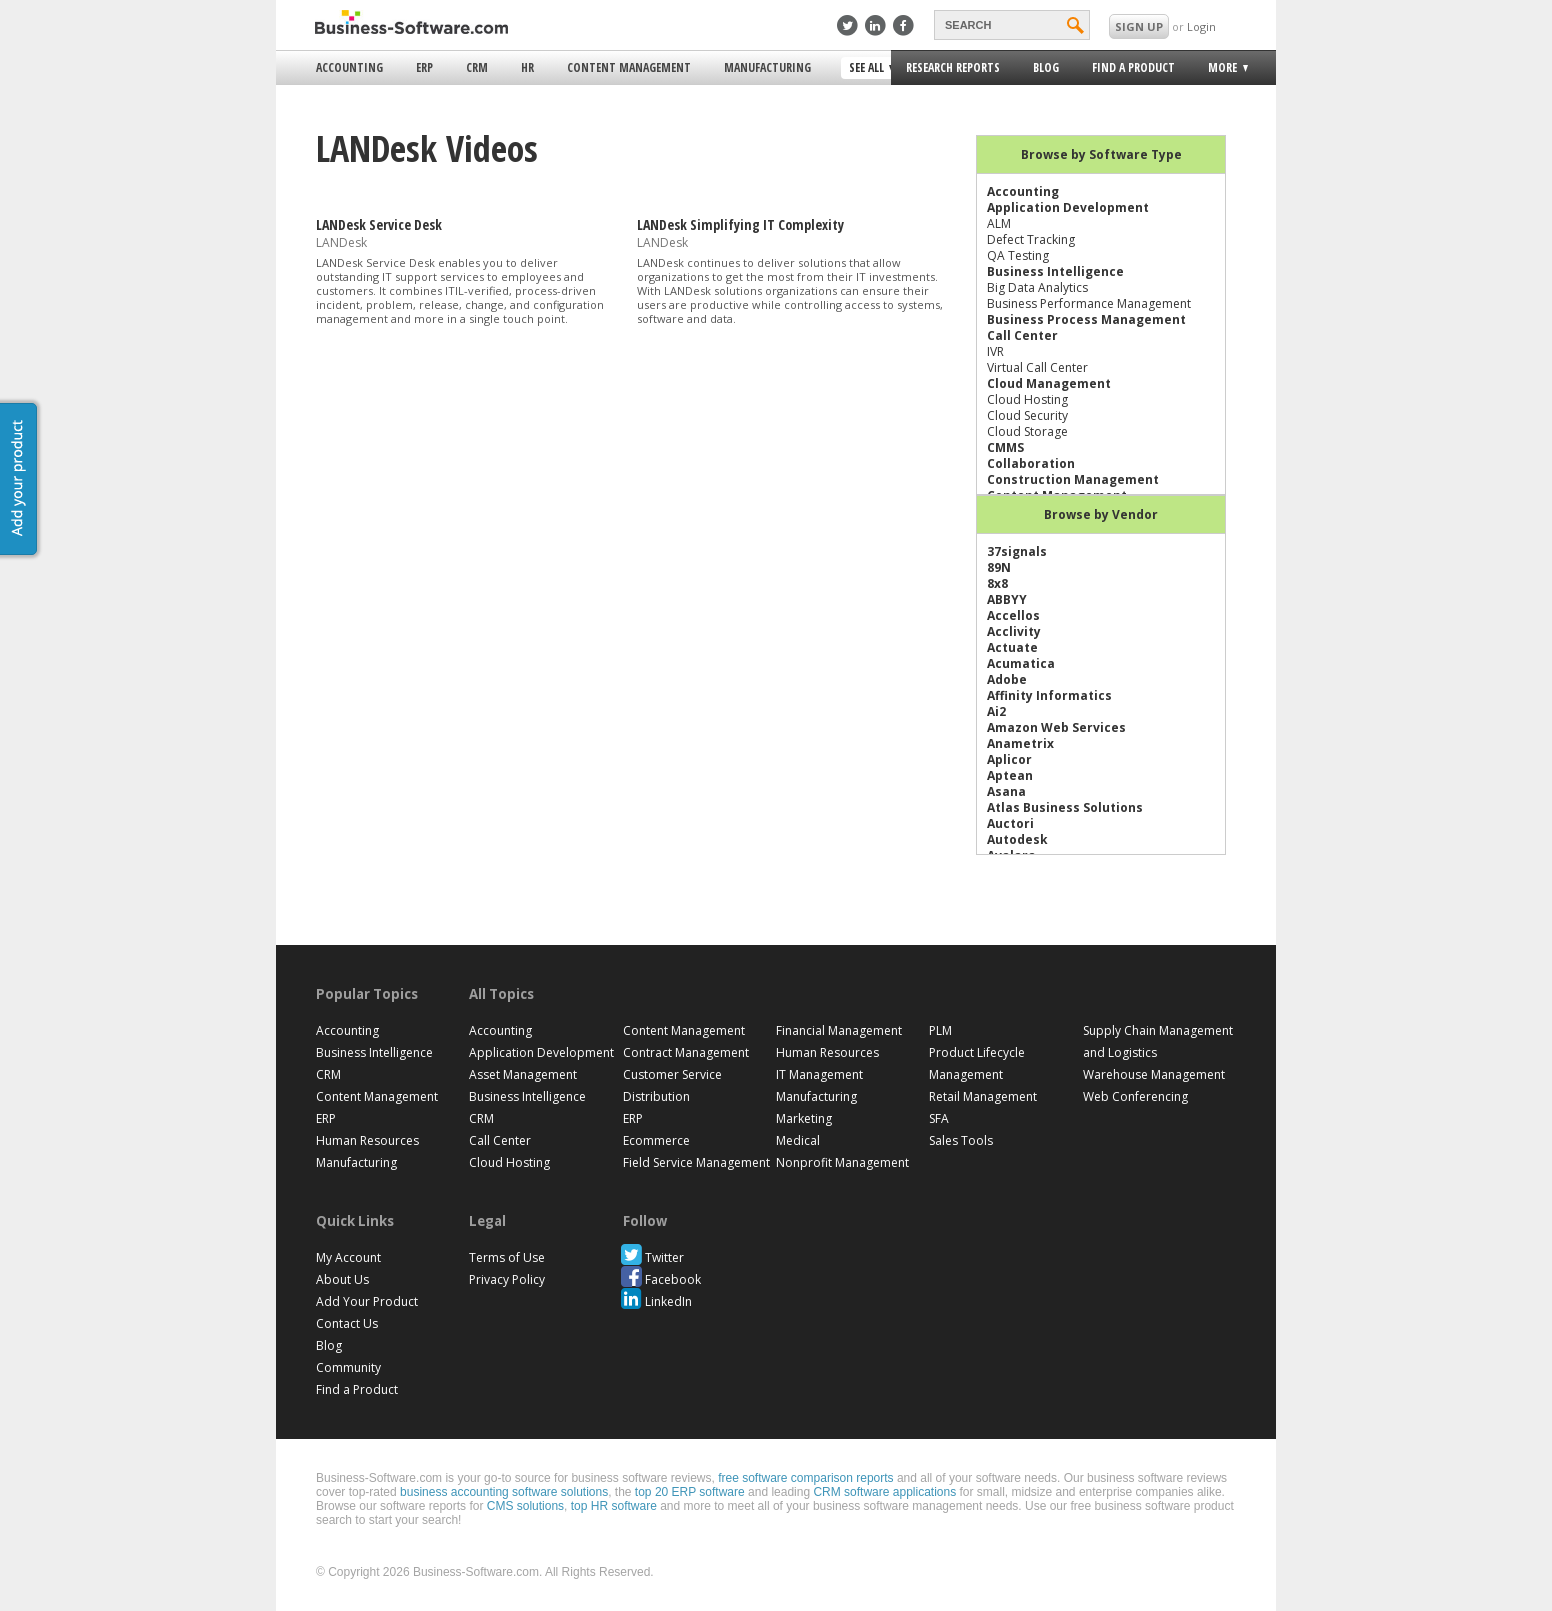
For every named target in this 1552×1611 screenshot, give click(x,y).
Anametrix (1020, 743)
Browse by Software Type (1101, 154)
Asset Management (523, 1074)
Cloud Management (1049, 383)
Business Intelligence (1055, 271)
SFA (939, 1118)
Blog (1046, 67)
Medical (798, 1140)
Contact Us (347, 1323)
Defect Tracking (1031, 239)
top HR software (614, 1506)
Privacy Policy (507, 1279)
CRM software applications (884, 1492)
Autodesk (1017, 839)
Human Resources (367, 1140)
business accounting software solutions (504, 1492)
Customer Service (672, 1074)
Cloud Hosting (1027, 399)
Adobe (1007, 679)
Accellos (1013, 615)
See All (868, 69)
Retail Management (983, 1096)
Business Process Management (1086, 319)
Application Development (1068, 207)
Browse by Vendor (1101, 514)
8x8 (997, 583)
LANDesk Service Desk (379, 224)
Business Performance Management (1089, 303)
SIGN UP (1139, 26)
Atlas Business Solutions (1065, 807)
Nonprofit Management (842, 1162)
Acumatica (1021, 663)
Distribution (656, 1096)
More (1221, 70)
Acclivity (1014, 631)
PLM (940, 1030)
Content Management (629, 67)
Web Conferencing (1135, 1096)
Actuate (1012, 647)
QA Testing (1018, 255)
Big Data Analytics (1037, 287)
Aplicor (1009, 759)
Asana (1006, 791)
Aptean (1010, 775)
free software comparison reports (805, 1478)
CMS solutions (525, 1506)
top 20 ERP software (690, 1492)
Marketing (804, 1118)
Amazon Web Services (1056, 727)
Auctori (1010, 823)
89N (999, 567)
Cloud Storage (1027, 431)
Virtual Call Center (1037, 367)
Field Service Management (696, 1162)
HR (527, 67)
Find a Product (1133, 67)
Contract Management (686, 1052)
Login (1201, 26)
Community (348, 1367)
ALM (999, 223)
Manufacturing (767, 67)
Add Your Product (367, 1301)
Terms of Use (507, 1257)
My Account (348, 1257)
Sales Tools (961, 1140)
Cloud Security (1027, 415)
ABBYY (1007, 599)
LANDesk (341, 242)
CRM (477, 67)
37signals (1017, 551)
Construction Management (1073, 479)
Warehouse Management (1154, 1074)
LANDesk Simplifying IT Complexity (740, 224)
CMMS (1005, 447)
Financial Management (839, 1030)
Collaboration (1031, 463)
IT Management (819, 1074)
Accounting (349, 67)
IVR (995, 351)
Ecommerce (656, 1140)
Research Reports (953, 67)
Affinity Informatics (1049, 695)
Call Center (1022, 335)
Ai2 (996, 711)
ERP (424, 67)
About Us (342, 1279)
